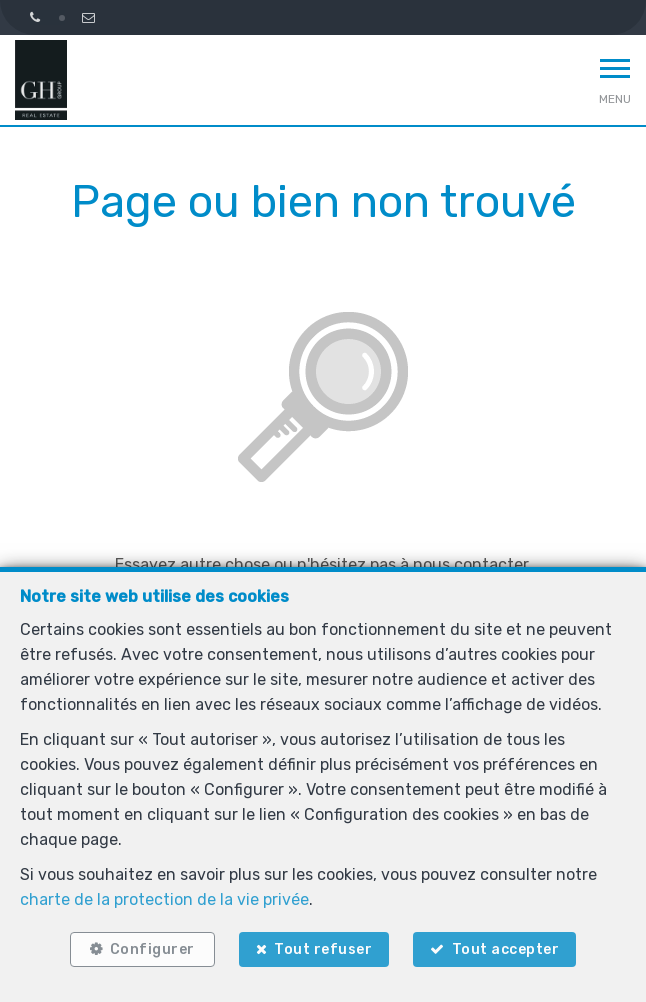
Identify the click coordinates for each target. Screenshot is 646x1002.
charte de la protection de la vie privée (164, 899)
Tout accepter (506, 949)
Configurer (152, 949)
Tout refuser (323, 949)
